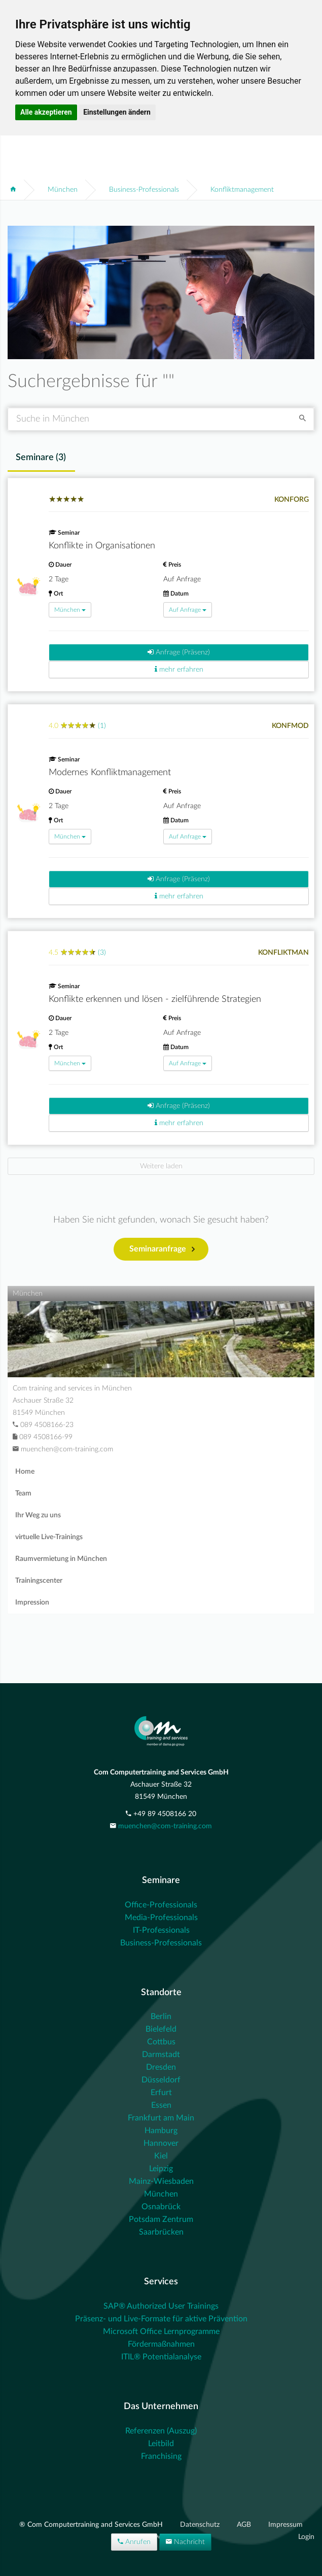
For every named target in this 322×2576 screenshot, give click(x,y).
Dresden (161, 2067)
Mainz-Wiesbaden (161, 2181)
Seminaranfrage (162, 1249)
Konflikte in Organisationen (102, 545)
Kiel (161, 2156)
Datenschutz (201, 2524)
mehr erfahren (179, 669)
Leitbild (161, 2444)
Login (306, 2536)
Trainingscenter (38, 1580)
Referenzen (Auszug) (161, 2431)
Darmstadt (161, 2054)
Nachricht (185, 2542)
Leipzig (161, 2169)
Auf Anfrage (187, 610)
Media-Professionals (161, 1917)
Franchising (161, 2456)
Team (23, 1493)
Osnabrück (161, 2207)
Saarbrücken (161, 2232)
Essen (161, 2105)
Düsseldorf (161, 2080)
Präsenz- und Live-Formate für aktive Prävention (161, 2319)
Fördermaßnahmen (161, 2344)
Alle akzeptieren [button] (46, 112)
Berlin (161, 2016)
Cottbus (161, 2042)
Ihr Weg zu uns (38, 1515)
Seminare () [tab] (41, 457)
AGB (245, 2524)
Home (24, 1471)
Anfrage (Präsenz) (179, 652)
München (63, 189)
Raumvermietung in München (61, 1558)
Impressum (285, 2524)
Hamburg (161, 2131)
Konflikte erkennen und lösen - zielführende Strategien (155, 999)
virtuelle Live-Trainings (49, 1537)
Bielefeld (161, 2029)
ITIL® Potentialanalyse (161, 2357)
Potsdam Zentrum (161, 2219)
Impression (32, 1602)
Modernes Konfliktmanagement (110, 772)
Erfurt (161, 2092)
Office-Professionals (161, 1905)
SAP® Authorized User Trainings (161, 2306)
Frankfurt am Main (161, 2118)
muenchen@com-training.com (165, 1826)
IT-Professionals (161, 1930)
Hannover (161, 2143)
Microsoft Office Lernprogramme (161, 2331)
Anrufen (134, 2542)
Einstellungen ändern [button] (117, 112)
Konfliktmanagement (242, 189)
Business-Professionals (144, 189)
